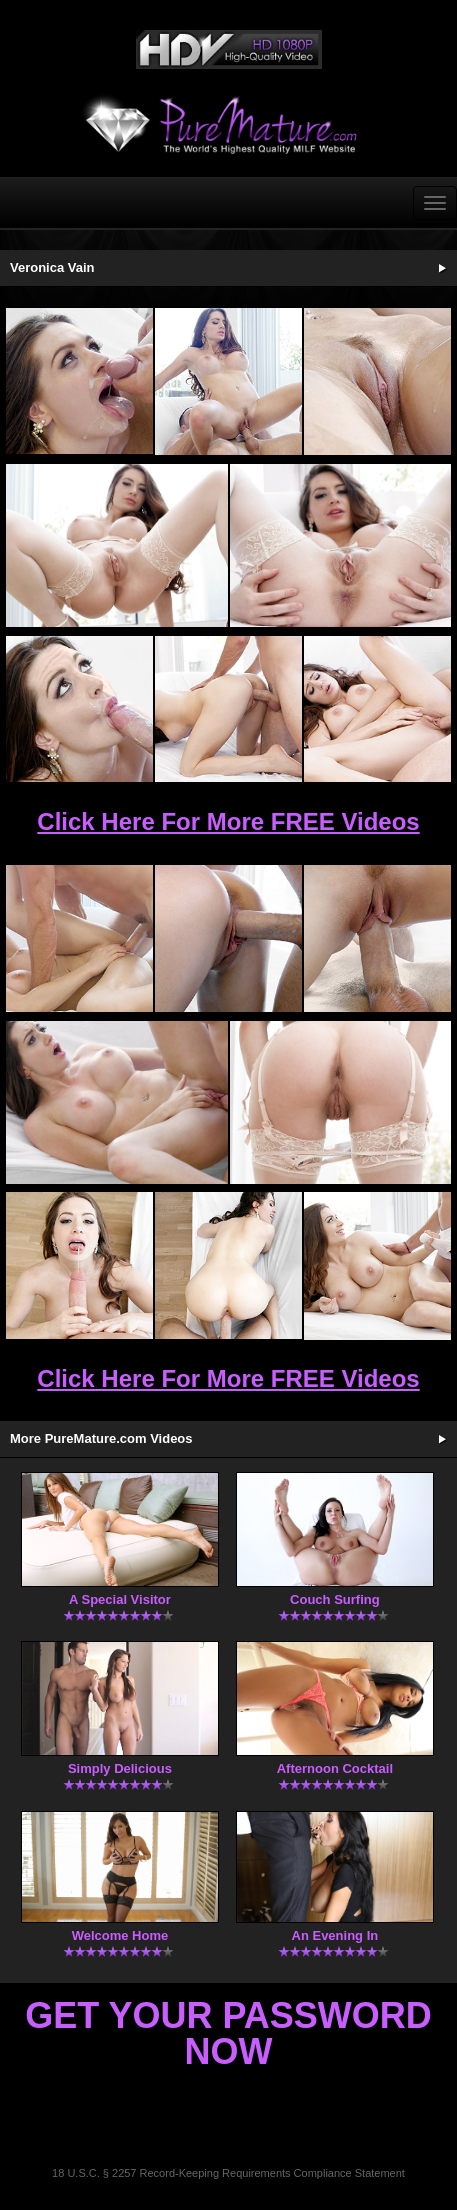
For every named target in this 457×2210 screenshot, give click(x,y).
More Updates (442, 1439)
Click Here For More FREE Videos (228, 821)
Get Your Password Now (228, 2033)
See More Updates (442, 268)
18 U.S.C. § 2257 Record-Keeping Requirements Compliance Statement (228, 2173)
